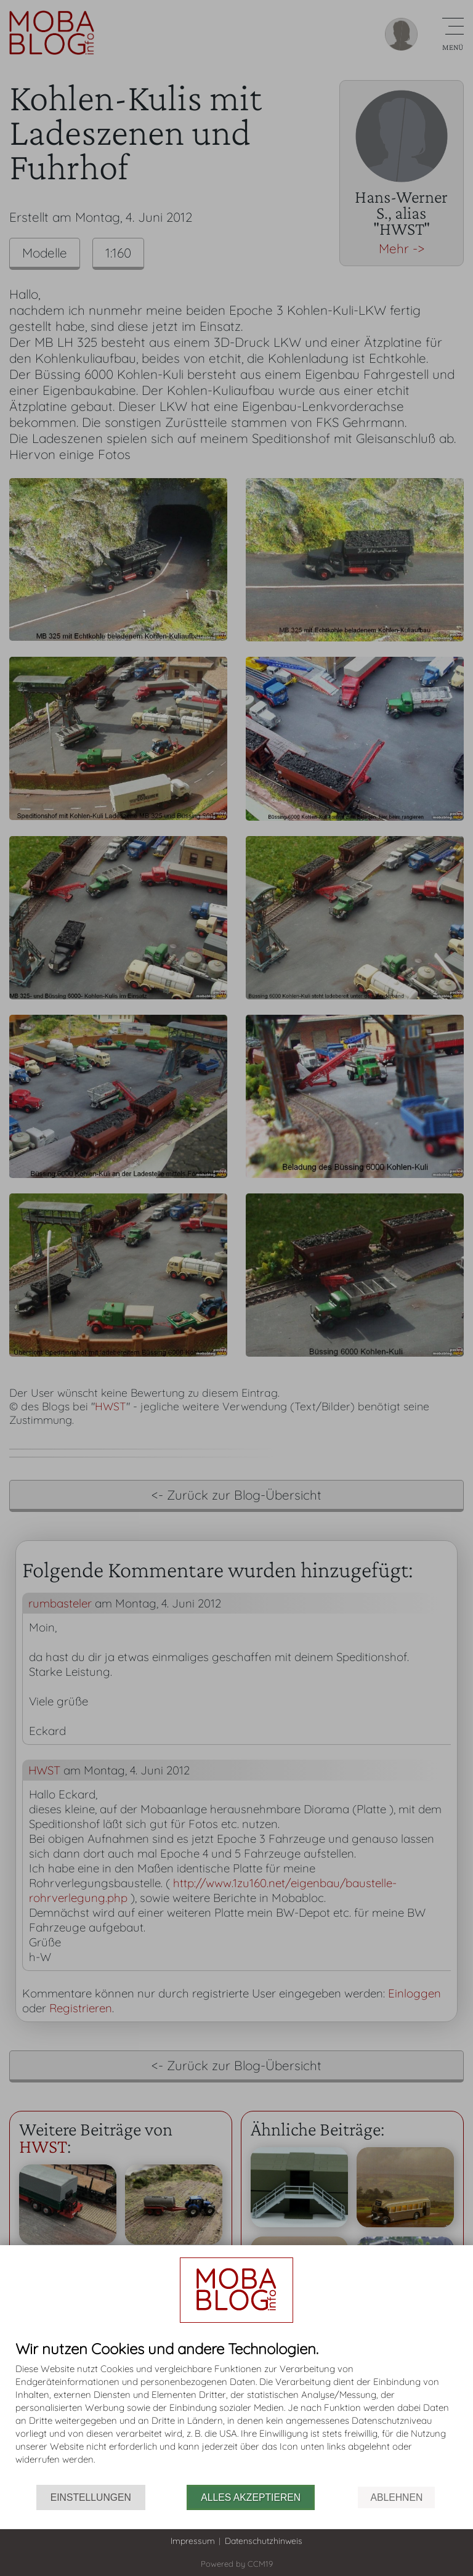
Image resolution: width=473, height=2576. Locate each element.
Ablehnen (396, 2497)
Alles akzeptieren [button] (251, 2497)
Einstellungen (91, 2497)
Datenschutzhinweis (263, 2540)
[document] (236, 2412)
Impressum (193, 2540)
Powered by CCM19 (237, 2564)
